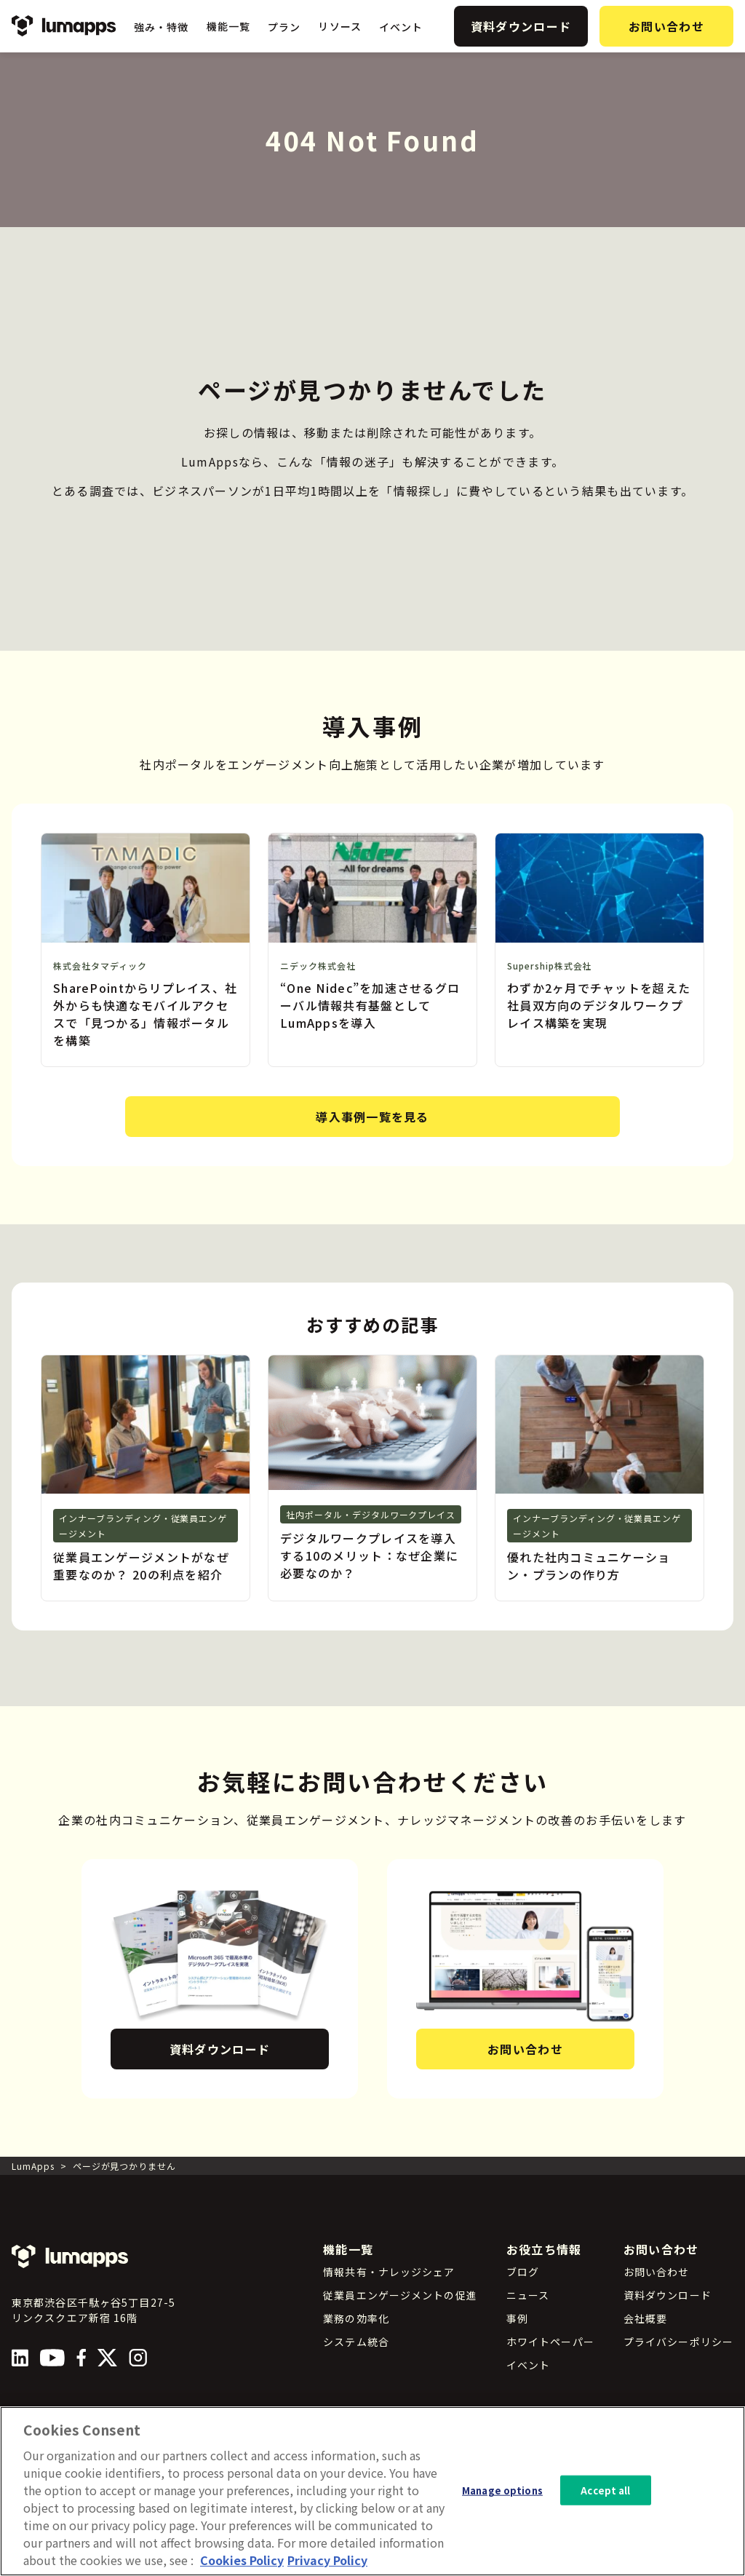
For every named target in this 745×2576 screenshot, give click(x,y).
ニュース (527, 2295)
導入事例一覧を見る (372, 1116)
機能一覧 (228, 26)
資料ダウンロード (521, 26)
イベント (401, 27)
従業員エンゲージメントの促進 (400, 2295)
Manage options (502, 2502)
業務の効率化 (356, 2318)
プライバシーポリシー (678, 2341)
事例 (517, 2318)
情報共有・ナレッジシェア (389, 2271)
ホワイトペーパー (550, 2341)
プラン (284, 27)
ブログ (522, 2271)
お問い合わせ (666, 26)
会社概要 (645, 2318)
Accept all (605, 2502)
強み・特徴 (161, 27)
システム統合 (356, 2341)
